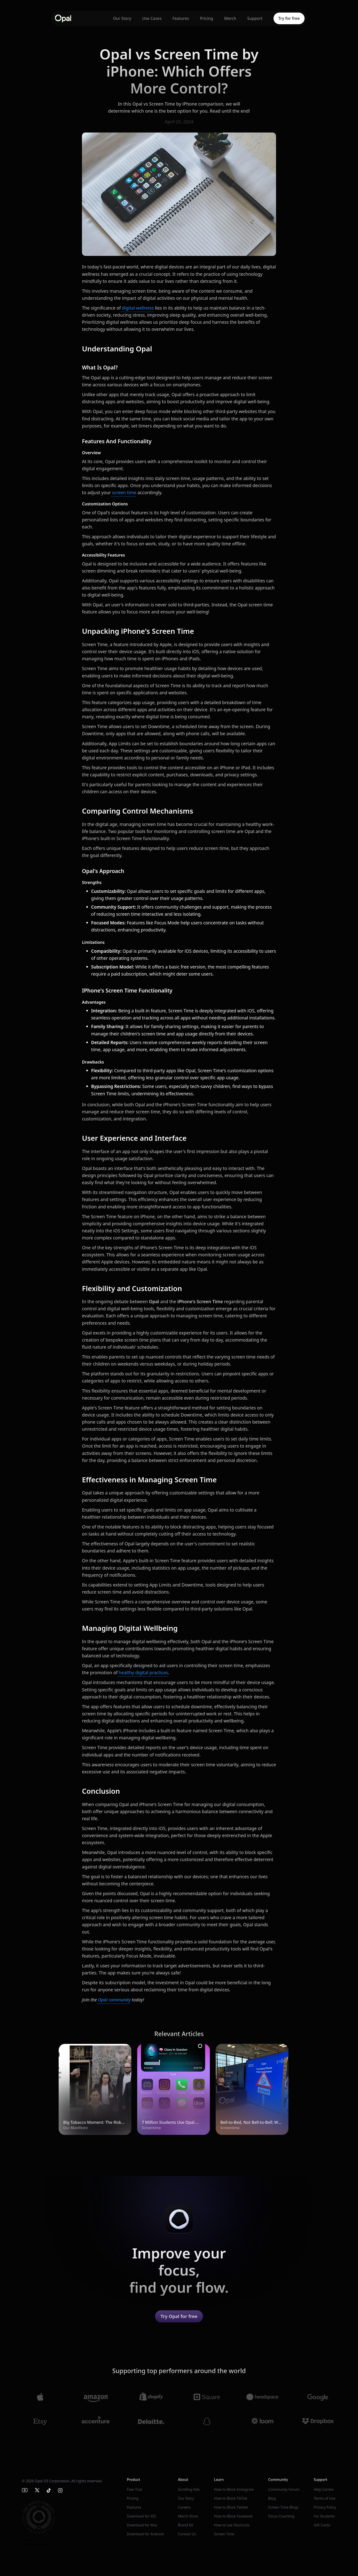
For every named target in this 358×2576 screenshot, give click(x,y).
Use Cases (151, 18)
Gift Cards (322, 2525)
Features (180, 18)
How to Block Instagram (234, 2489)
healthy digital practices (143, 1672)
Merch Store (188, 2516)
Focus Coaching (281, 2516)
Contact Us (187, 2533)
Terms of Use (324, 2498)
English (27, 2540)
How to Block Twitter (231, 2507)
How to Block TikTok (230, 2498)
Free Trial (134, 2489)
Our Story (122, 18)
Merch (230, 18)
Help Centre (324, 2489)
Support (254, 18)
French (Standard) (35, 2544)
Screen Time (224, 2533)
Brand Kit (185, 2525)
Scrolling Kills (189, 2489)
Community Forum (283, 2489)
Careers (184, 2507)
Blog (272, 2498)
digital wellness (137, 308)
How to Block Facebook (233, 2516)
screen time (124, 492)
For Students (324, 2516)
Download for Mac (142, 2525)
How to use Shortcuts (232, 2525)
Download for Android (145, 2533)
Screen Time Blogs (283, 2507)
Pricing (206, 18)
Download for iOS (141, 2516)
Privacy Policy (325, 2507)
